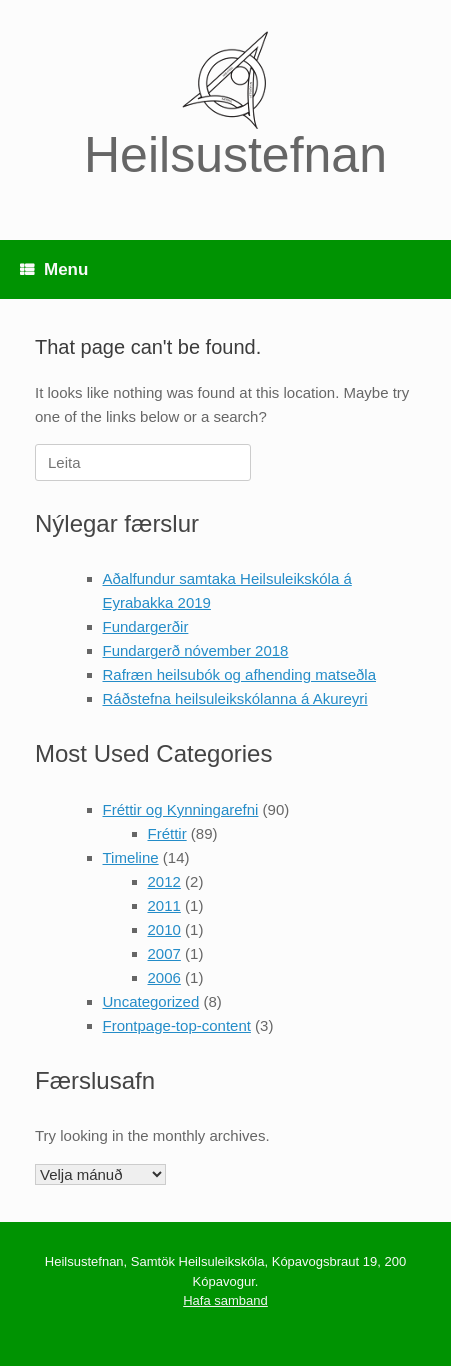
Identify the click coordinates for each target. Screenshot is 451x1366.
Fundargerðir (146, 626)
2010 (164, 929)
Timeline (131, 857)
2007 (164, 953)
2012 (164, 881)
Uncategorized (151, 1001)
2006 (164, 977)
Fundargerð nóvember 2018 (196, 650)
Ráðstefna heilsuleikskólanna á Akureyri (235, 698)
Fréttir (167, 833)
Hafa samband (225, 1300)
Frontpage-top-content (177, 1025)
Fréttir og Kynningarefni (181, 809)
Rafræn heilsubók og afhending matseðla (240, 674)
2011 (164, 905)
